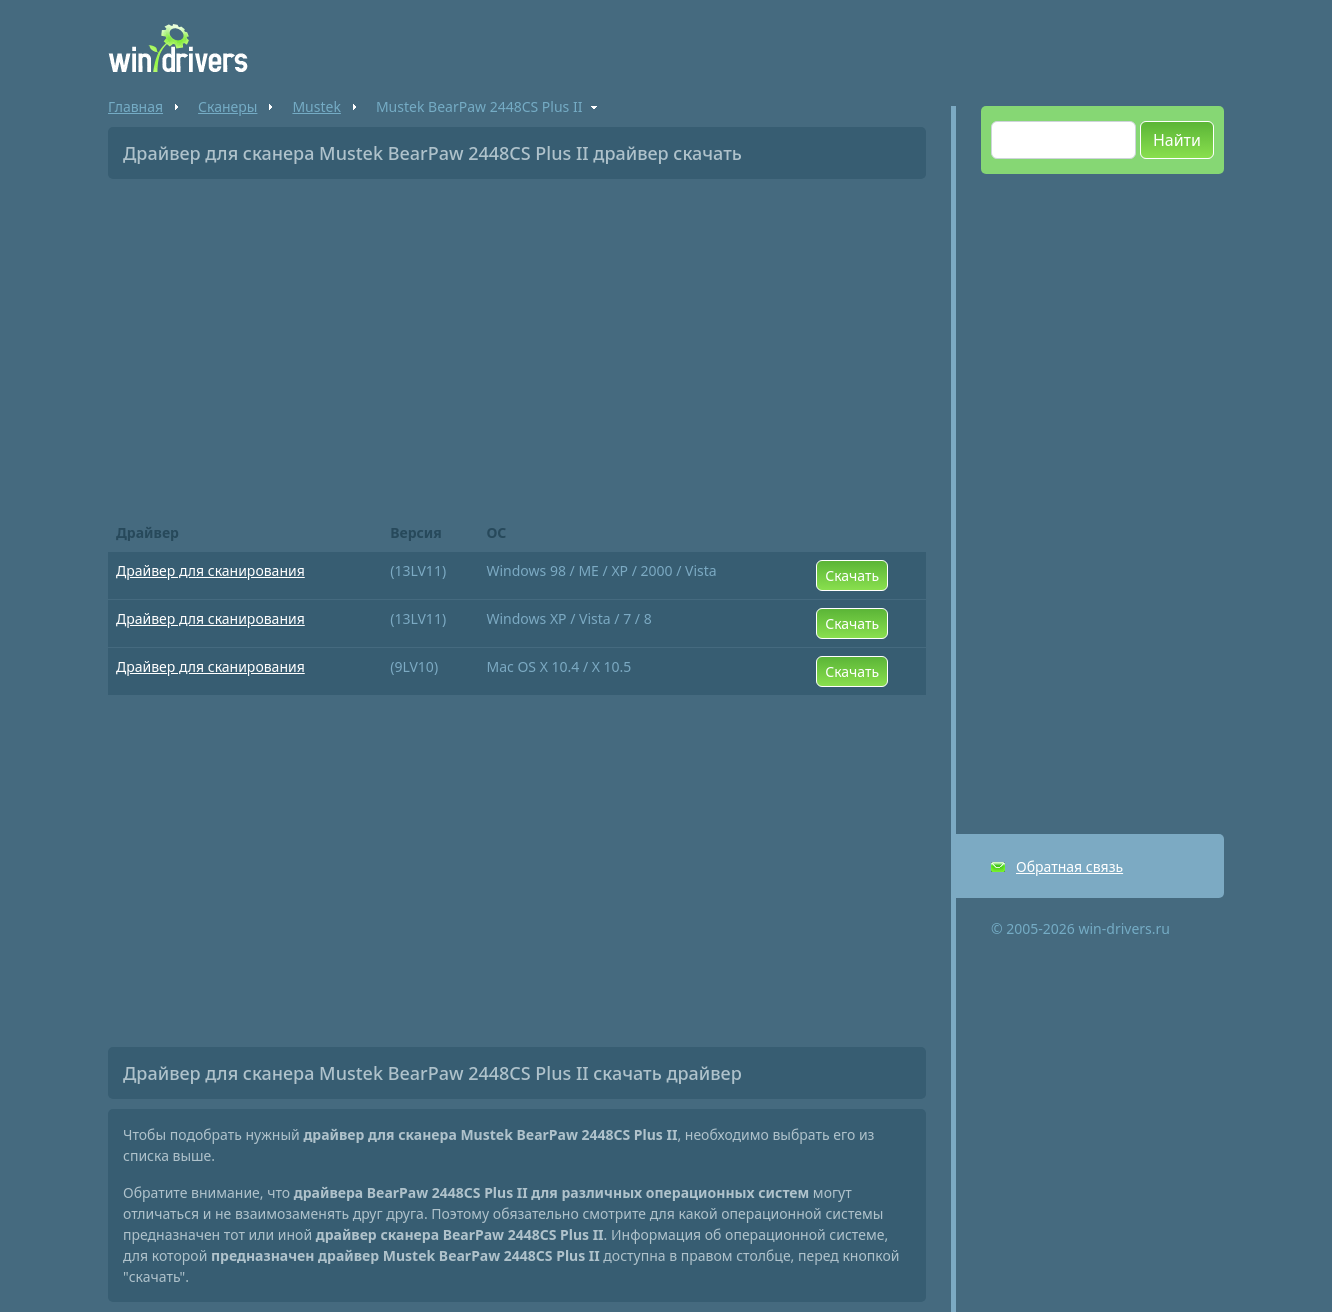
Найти (1177, 140)
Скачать (852, 575)
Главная (135, 106)
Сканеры (227, 106)
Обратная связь (1069, 866)
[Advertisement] (517, 344)
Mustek (316, 106)
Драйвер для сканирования (210, 570)
